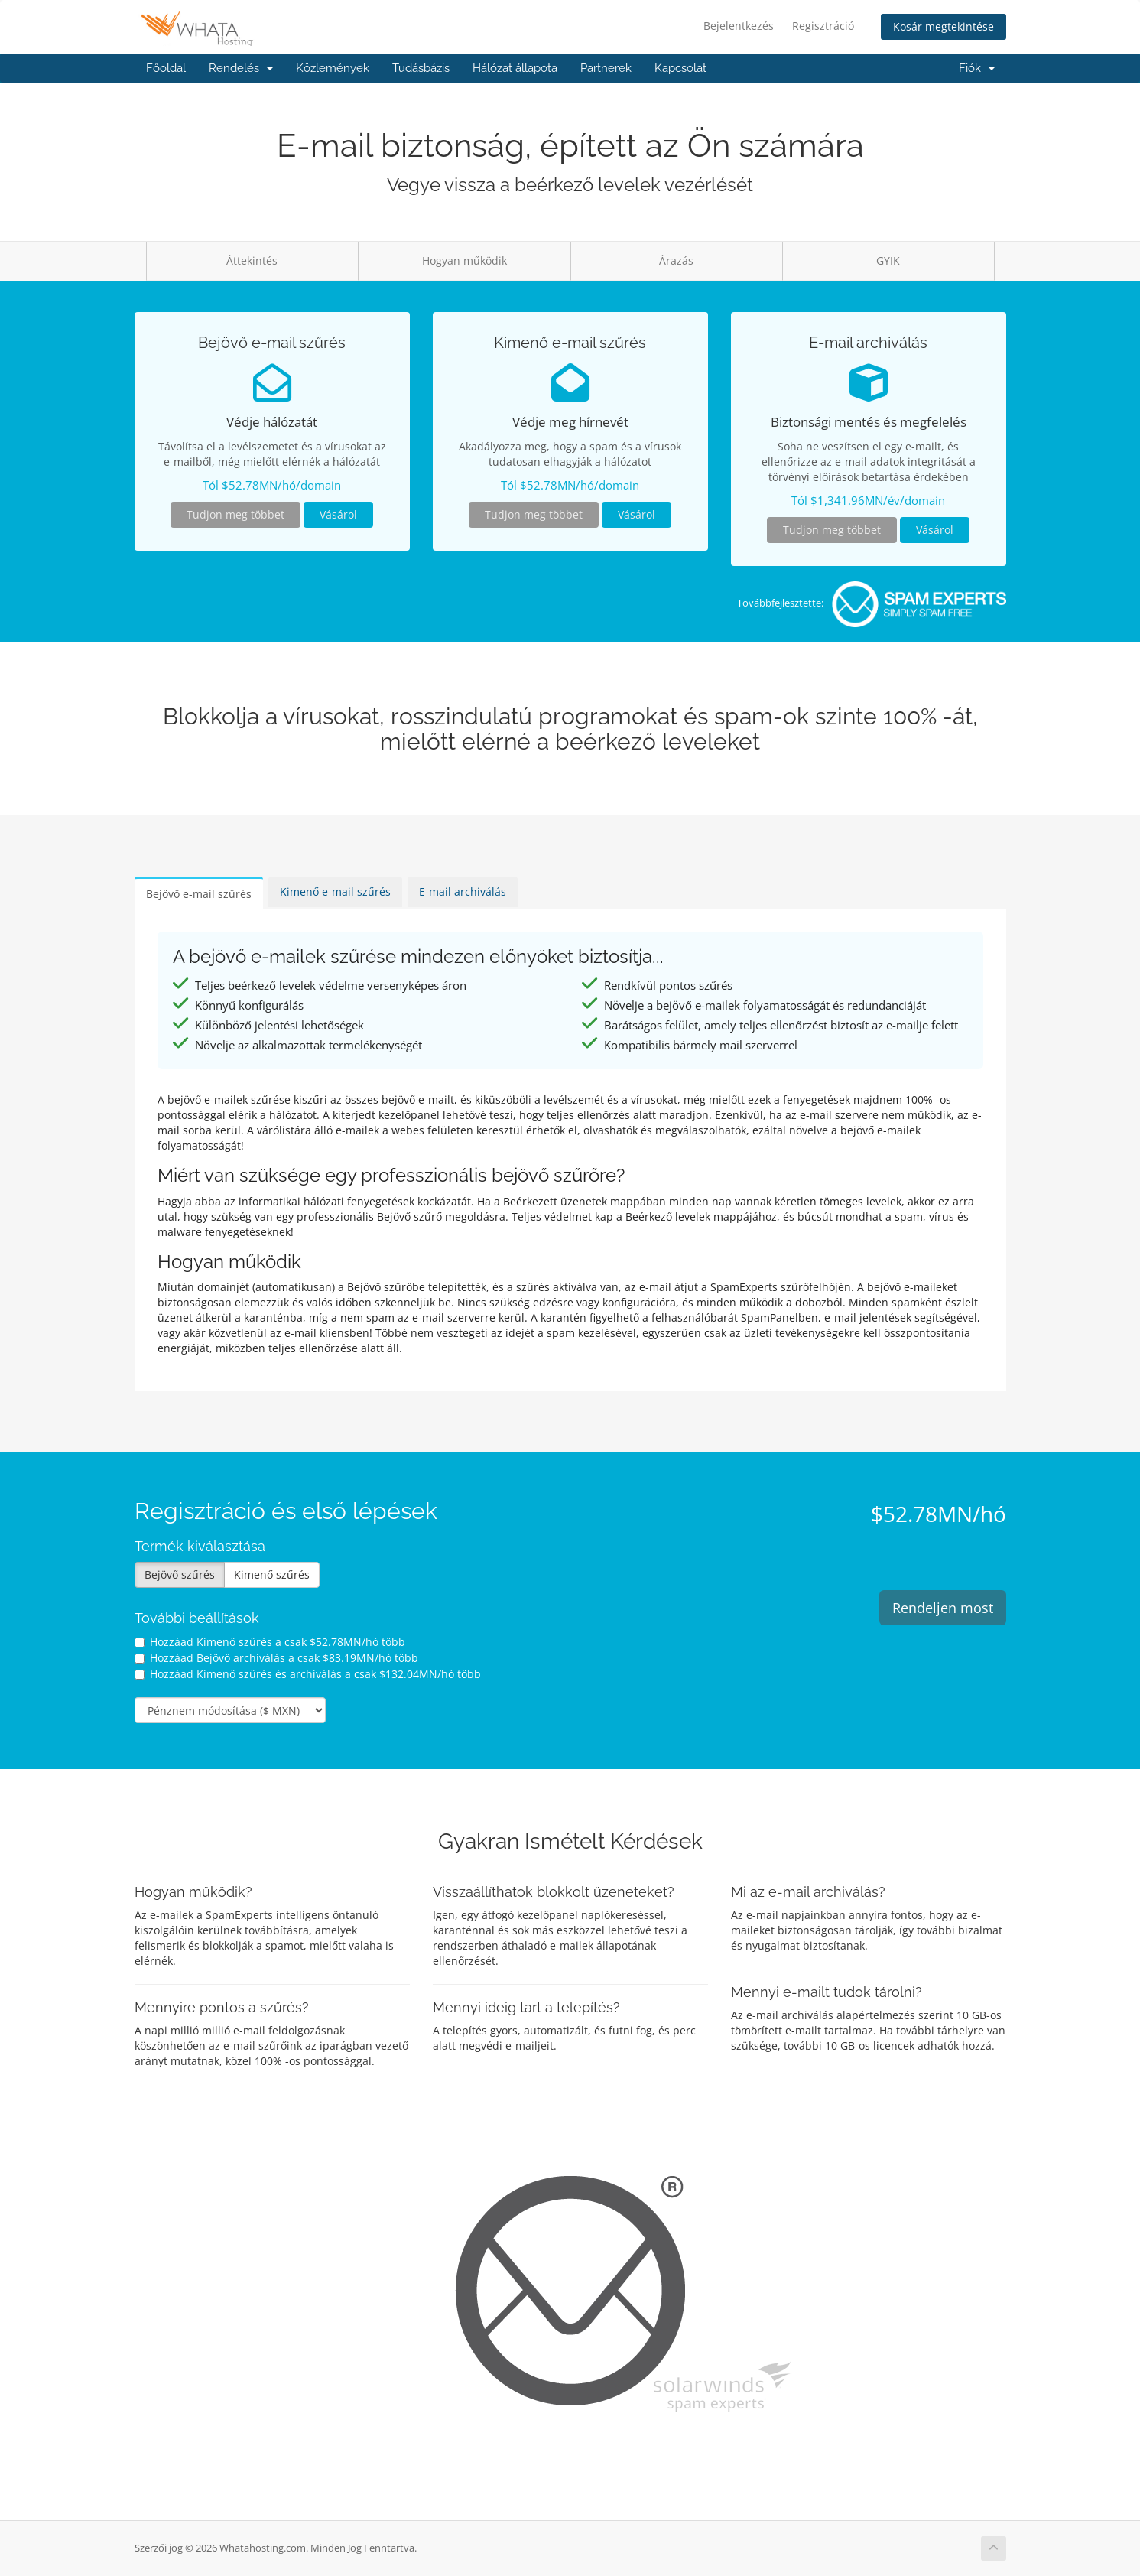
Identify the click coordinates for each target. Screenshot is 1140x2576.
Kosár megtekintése (943, 26)
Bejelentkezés (738, 25)
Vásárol (338, 514)
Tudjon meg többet (235, 514)
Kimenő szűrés (272, 1574)
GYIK (888, 260)
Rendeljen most (942, 1608)
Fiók (977, 68)
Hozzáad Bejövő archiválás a (276, 1658)
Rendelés (241, 68)
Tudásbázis (421, 68)
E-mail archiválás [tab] (462, 891)
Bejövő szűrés (180, 1574)
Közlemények (332, 68)
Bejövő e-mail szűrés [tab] (199, 893)
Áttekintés (252, 260)
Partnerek (606, 68)
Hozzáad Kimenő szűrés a (270, 1641)
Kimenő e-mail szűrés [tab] (335, 891)
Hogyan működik (464, 260)
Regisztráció (823, 25)
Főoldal (166, 68)
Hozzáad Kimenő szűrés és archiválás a (308, 1674)
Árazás (676, 260)
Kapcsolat (680, 68)
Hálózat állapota (515, 68)
